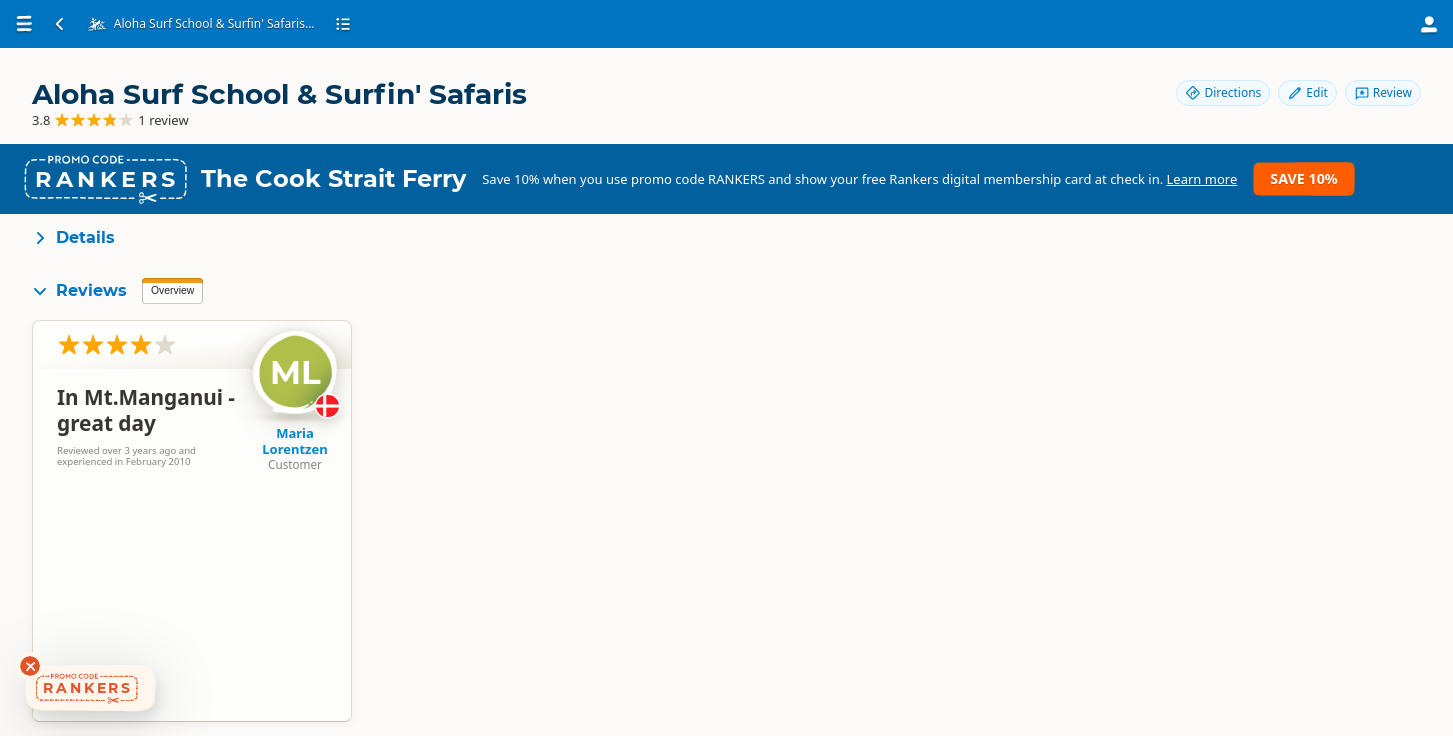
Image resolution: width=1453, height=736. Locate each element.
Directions (1223, 92)
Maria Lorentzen (294, 441)
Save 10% (1303, 178)
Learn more (1202, 179)
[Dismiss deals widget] (30, 666)
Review (1383, 92)
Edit (1307, 92)
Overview (172, 290)
